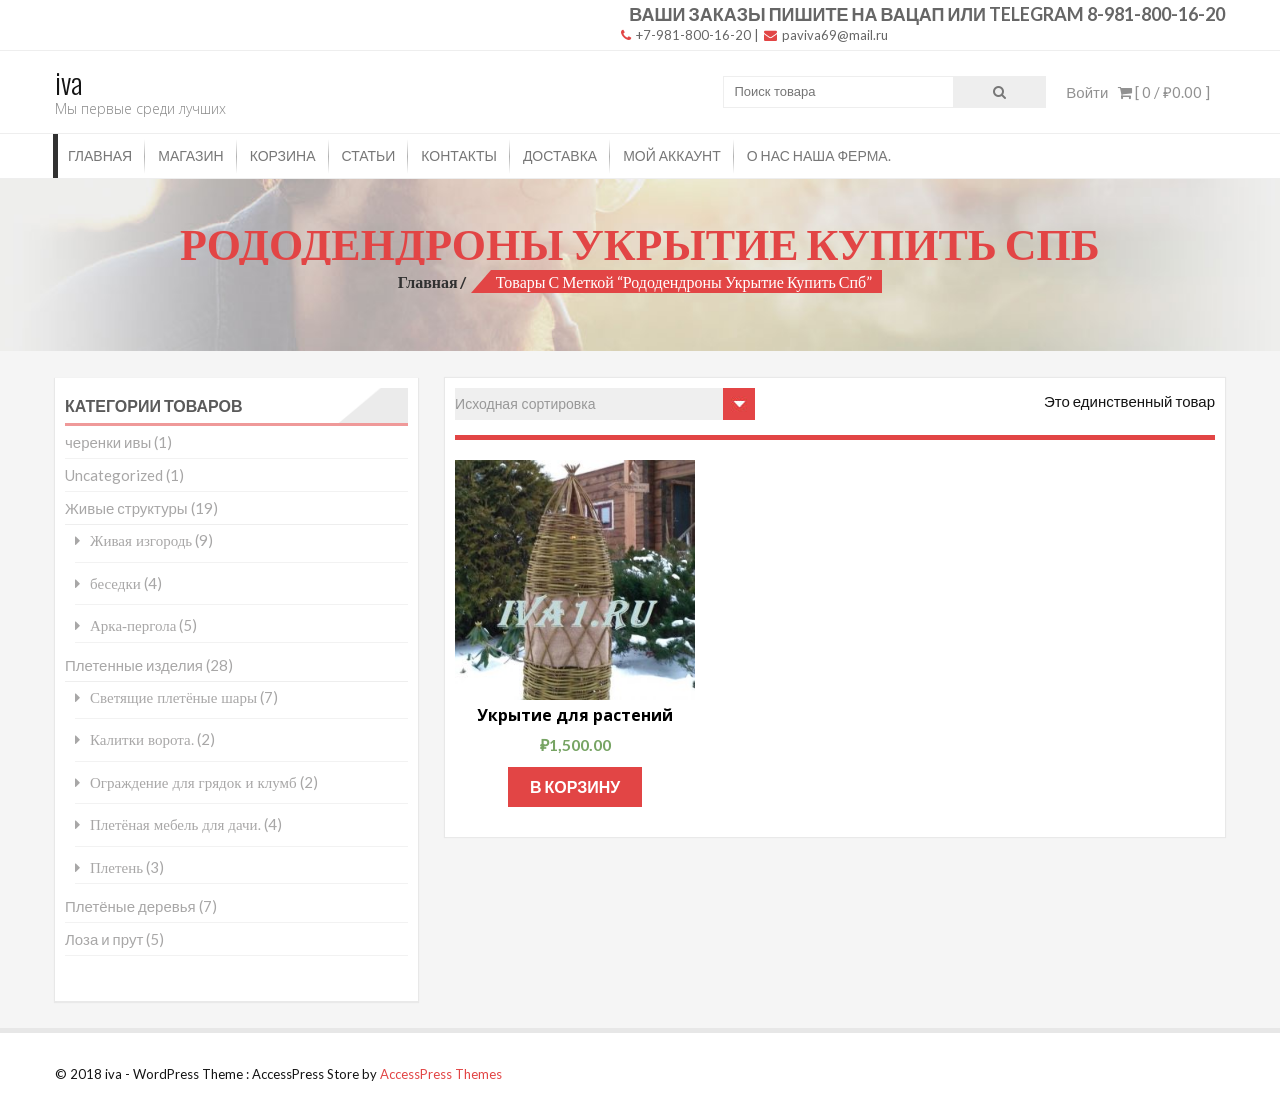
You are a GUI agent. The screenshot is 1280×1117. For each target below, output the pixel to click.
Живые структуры (126, 508)
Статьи (369, 155)
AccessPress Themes (441, 1074)
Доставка (560, 155)
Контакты (459, 155)
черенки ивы (108, 442)
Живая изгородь (141, 540)
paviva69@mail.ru (826, 35)
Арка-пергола (133, 625)
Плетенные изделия (134, 665)
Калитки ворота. (142, 739)
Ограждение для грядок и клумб (193, 782)
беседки (115, 583)
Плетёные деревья (130, 906)
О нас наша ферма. (819, 155)
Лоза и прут (104, 939)
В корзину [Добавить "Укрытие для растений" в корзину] (575, 786)
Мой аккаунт (672, 155)
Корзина (283, 155)
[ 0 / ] (1164, 92)
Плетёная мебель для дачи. (175, 824)
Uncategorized (114, 475)
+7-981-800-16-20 (686, 35)
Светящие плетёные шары (173, 697)
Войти (1087, 92)
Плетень (116, 867)
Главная (100, 155)
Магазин (190, 155)
